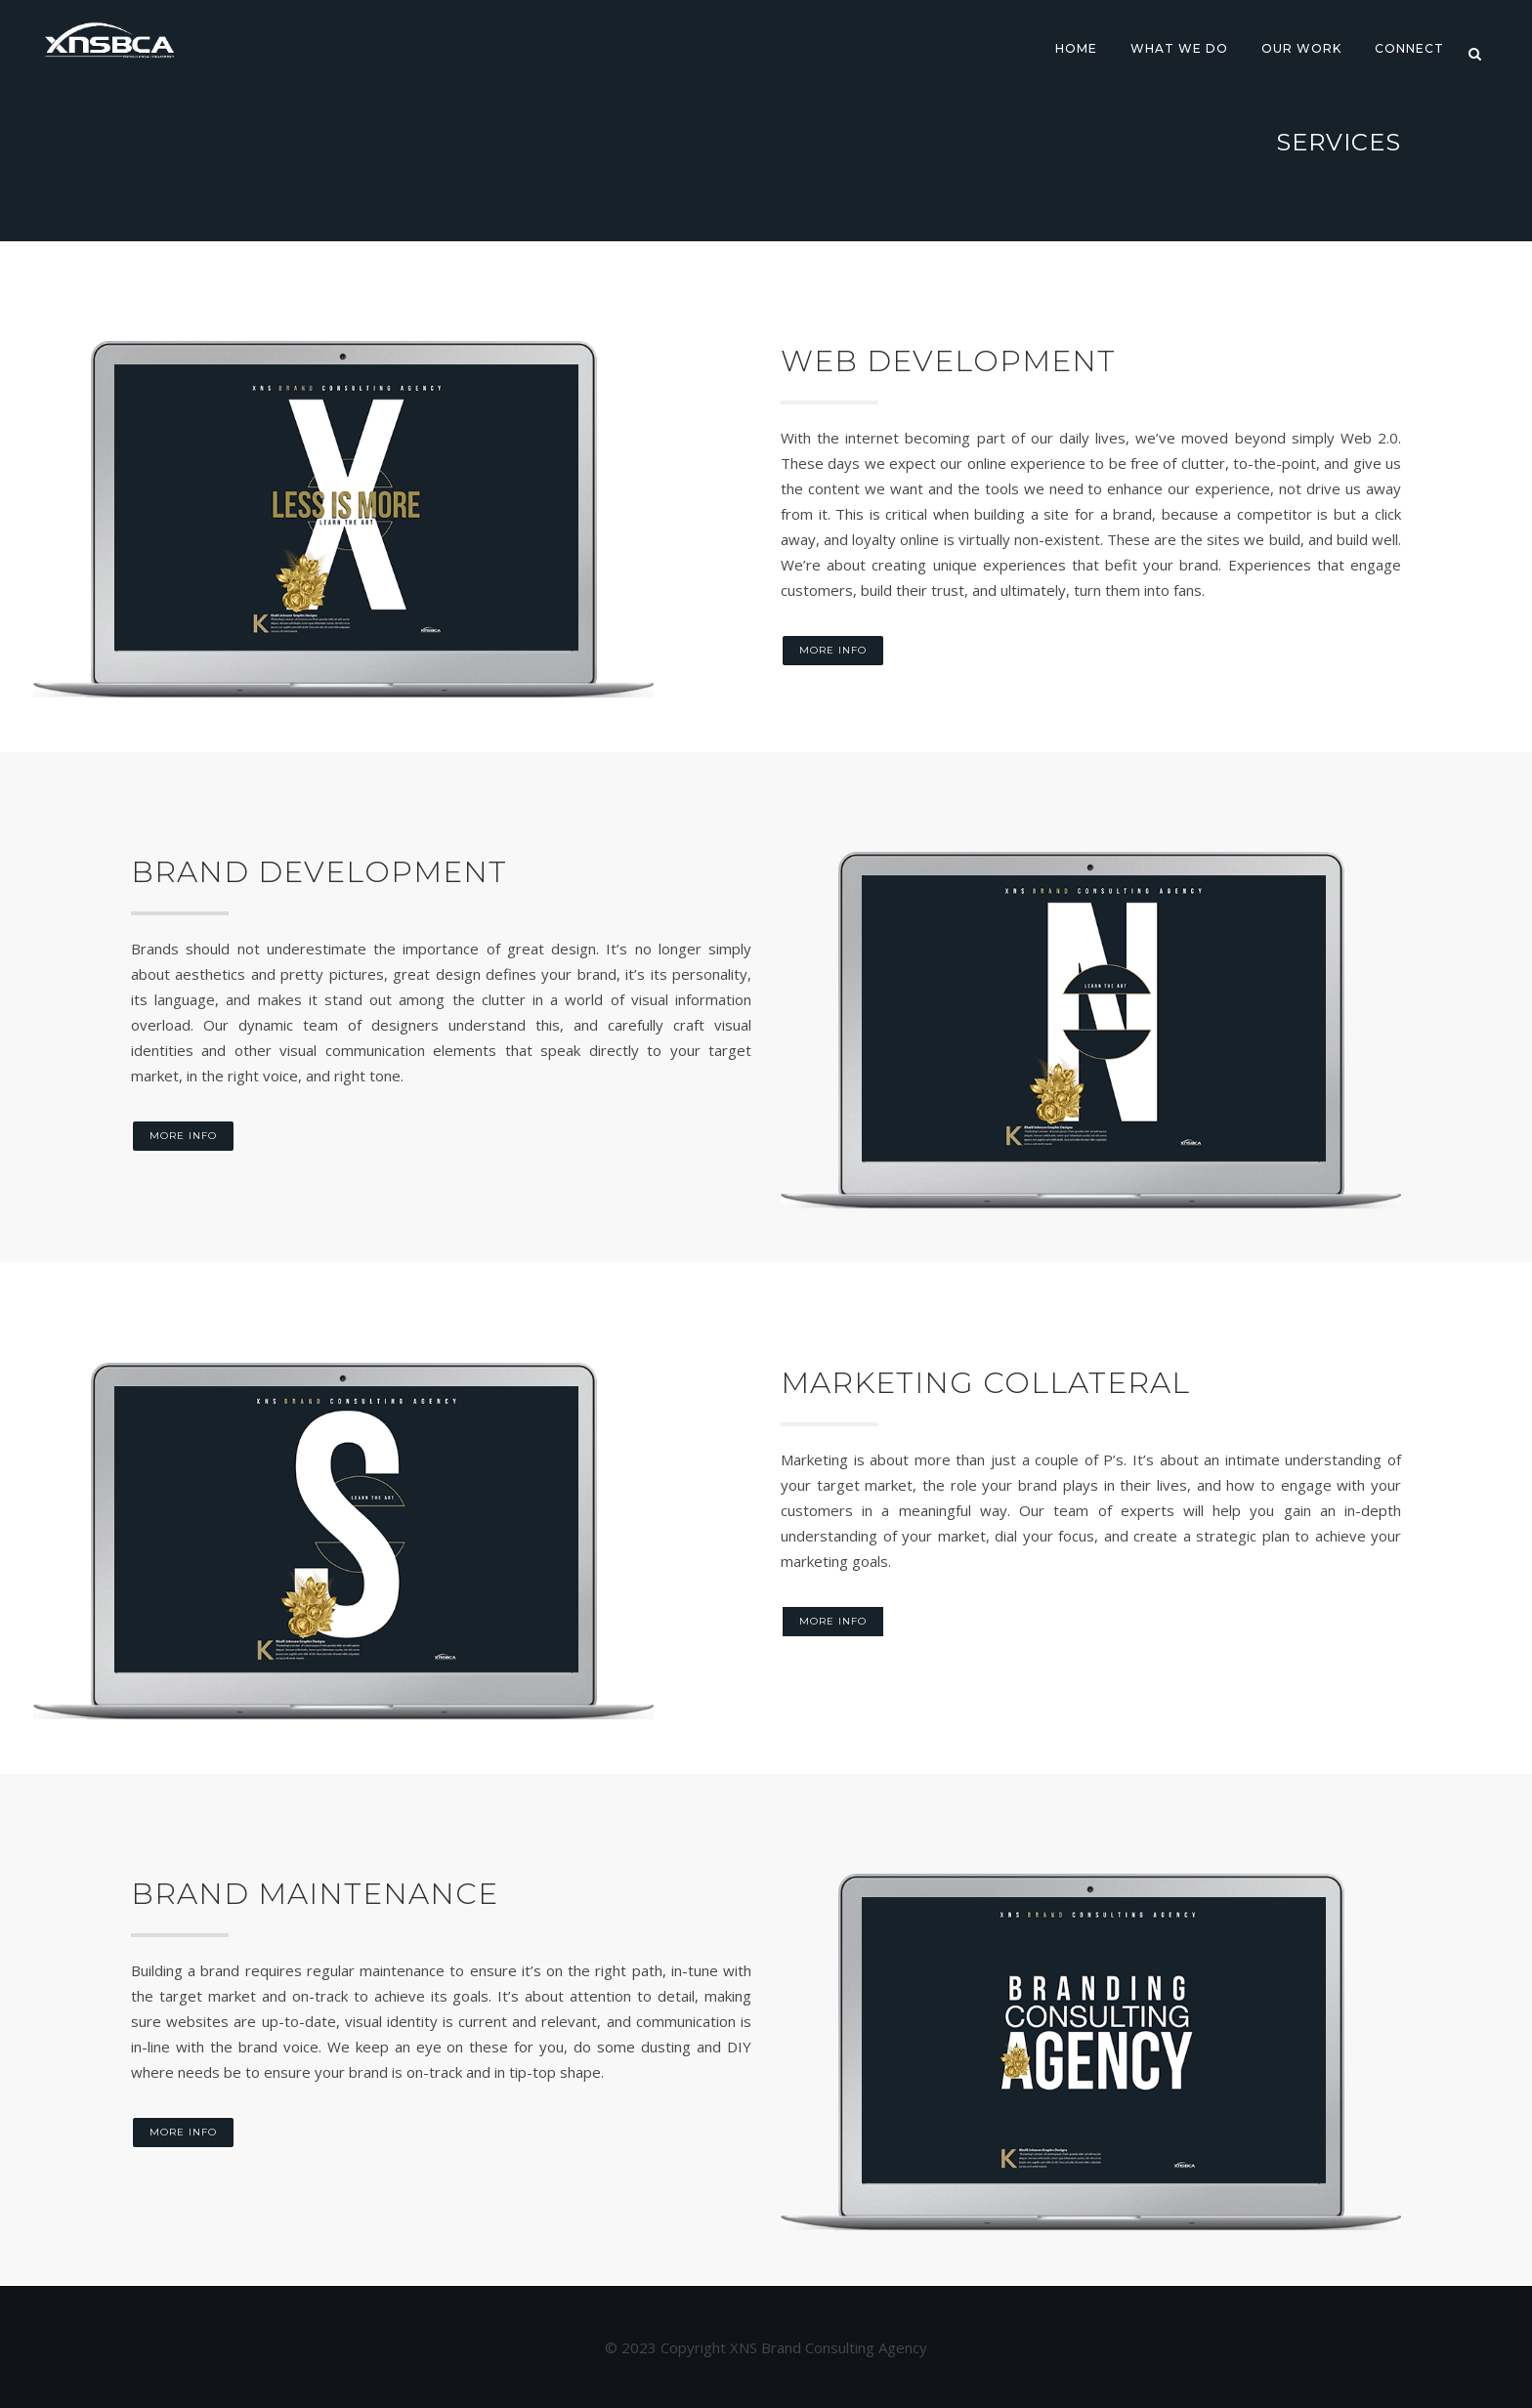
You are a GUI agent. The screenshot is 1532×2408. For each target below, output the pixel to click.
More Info (833, 650)
